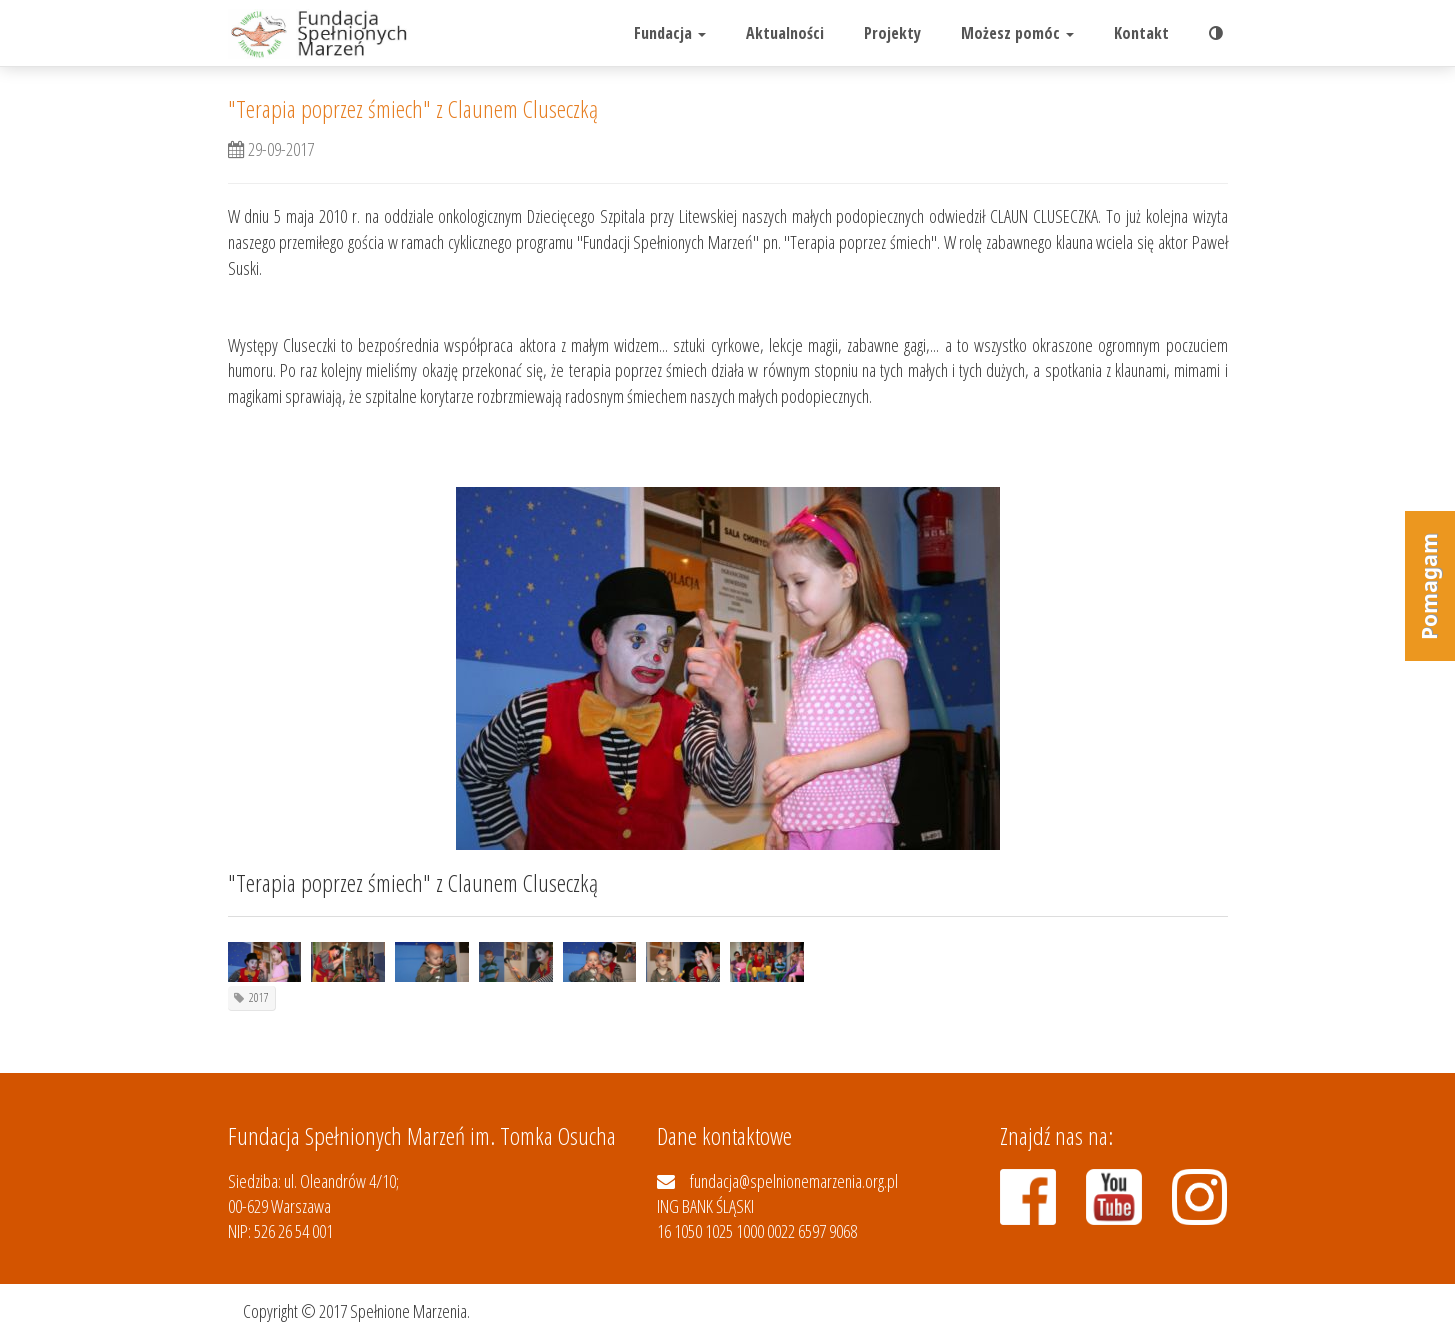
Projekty (892, 33)
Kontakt (1141, 33)
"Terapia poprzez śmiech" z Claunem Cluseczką (413, 108)
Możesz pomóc (1017, 33)
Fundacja (670, 33)
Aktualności (785, 33)
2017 (259, 997)
